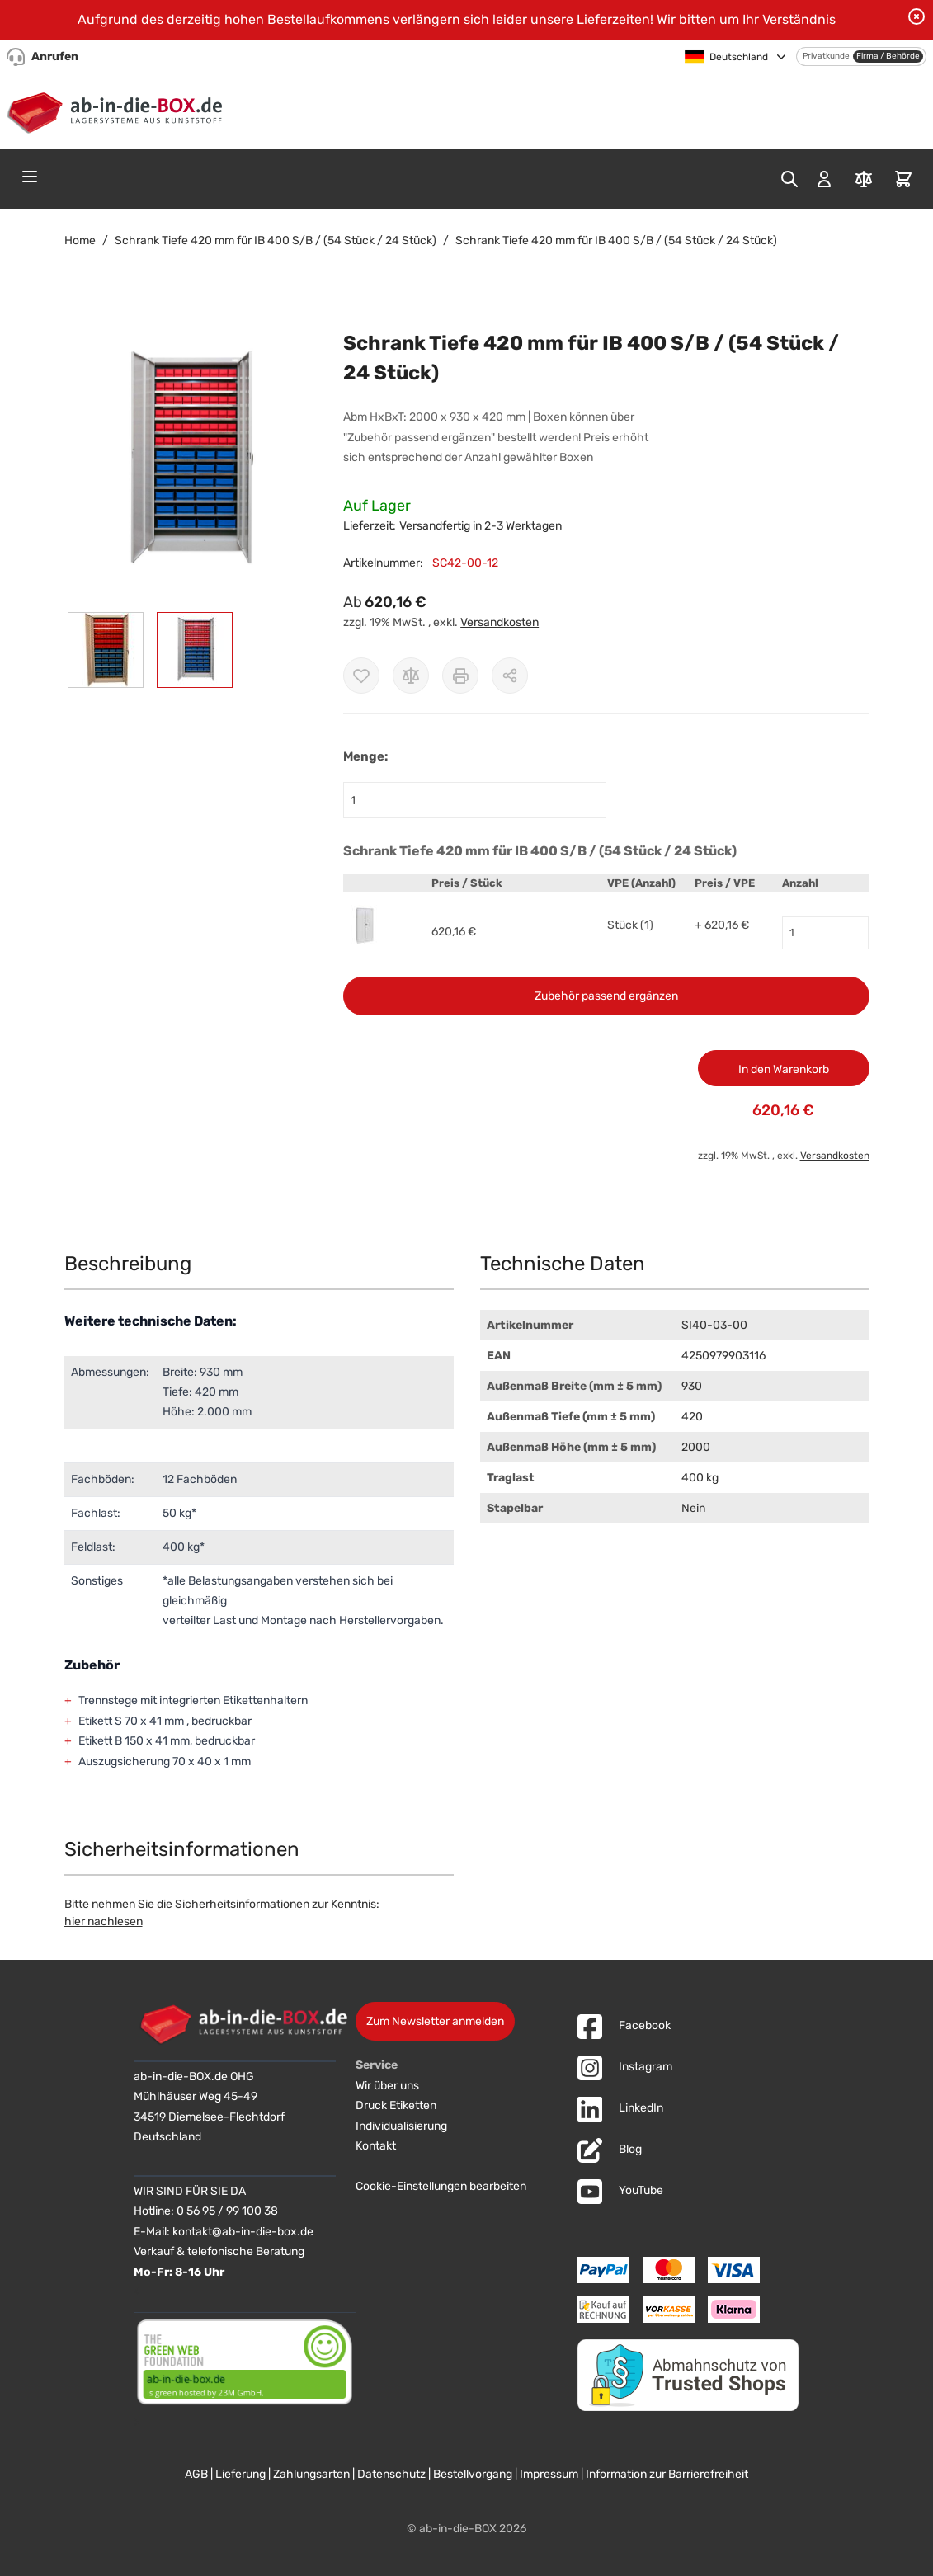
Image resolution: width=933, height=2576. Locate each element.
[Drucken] (460, 675)
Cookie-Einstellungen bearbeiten (441, 2186)
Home (80, 240)
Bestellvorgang (472, 2474)
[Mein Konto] (824, 179)
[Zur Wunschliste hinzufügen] (361, 675)
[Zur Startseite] (118, 109)
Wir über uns (387, 2086)
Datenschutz (391, 2474)
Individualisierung (401, 2126)
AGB (196, 2474)
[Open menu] (30, 176)
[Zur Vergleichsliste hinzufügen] (411, 675)
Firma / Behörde (888, 56)
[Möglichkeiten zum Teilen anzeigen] (510, 675)
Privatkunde (826, 56)
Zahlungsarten (311, 2474)
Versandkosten (499, 622)
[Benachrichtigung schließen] (916, 16)
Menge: (365, 756)
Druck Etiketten (396, 2105)
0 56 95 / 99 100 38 (227, 2211)
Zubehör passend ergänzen (606, 996)
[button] (187, 460)
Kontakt (376, 2146)
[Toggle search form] (789, 179)
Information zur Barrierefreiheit (667, 2474)
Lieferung (240, 2474)
